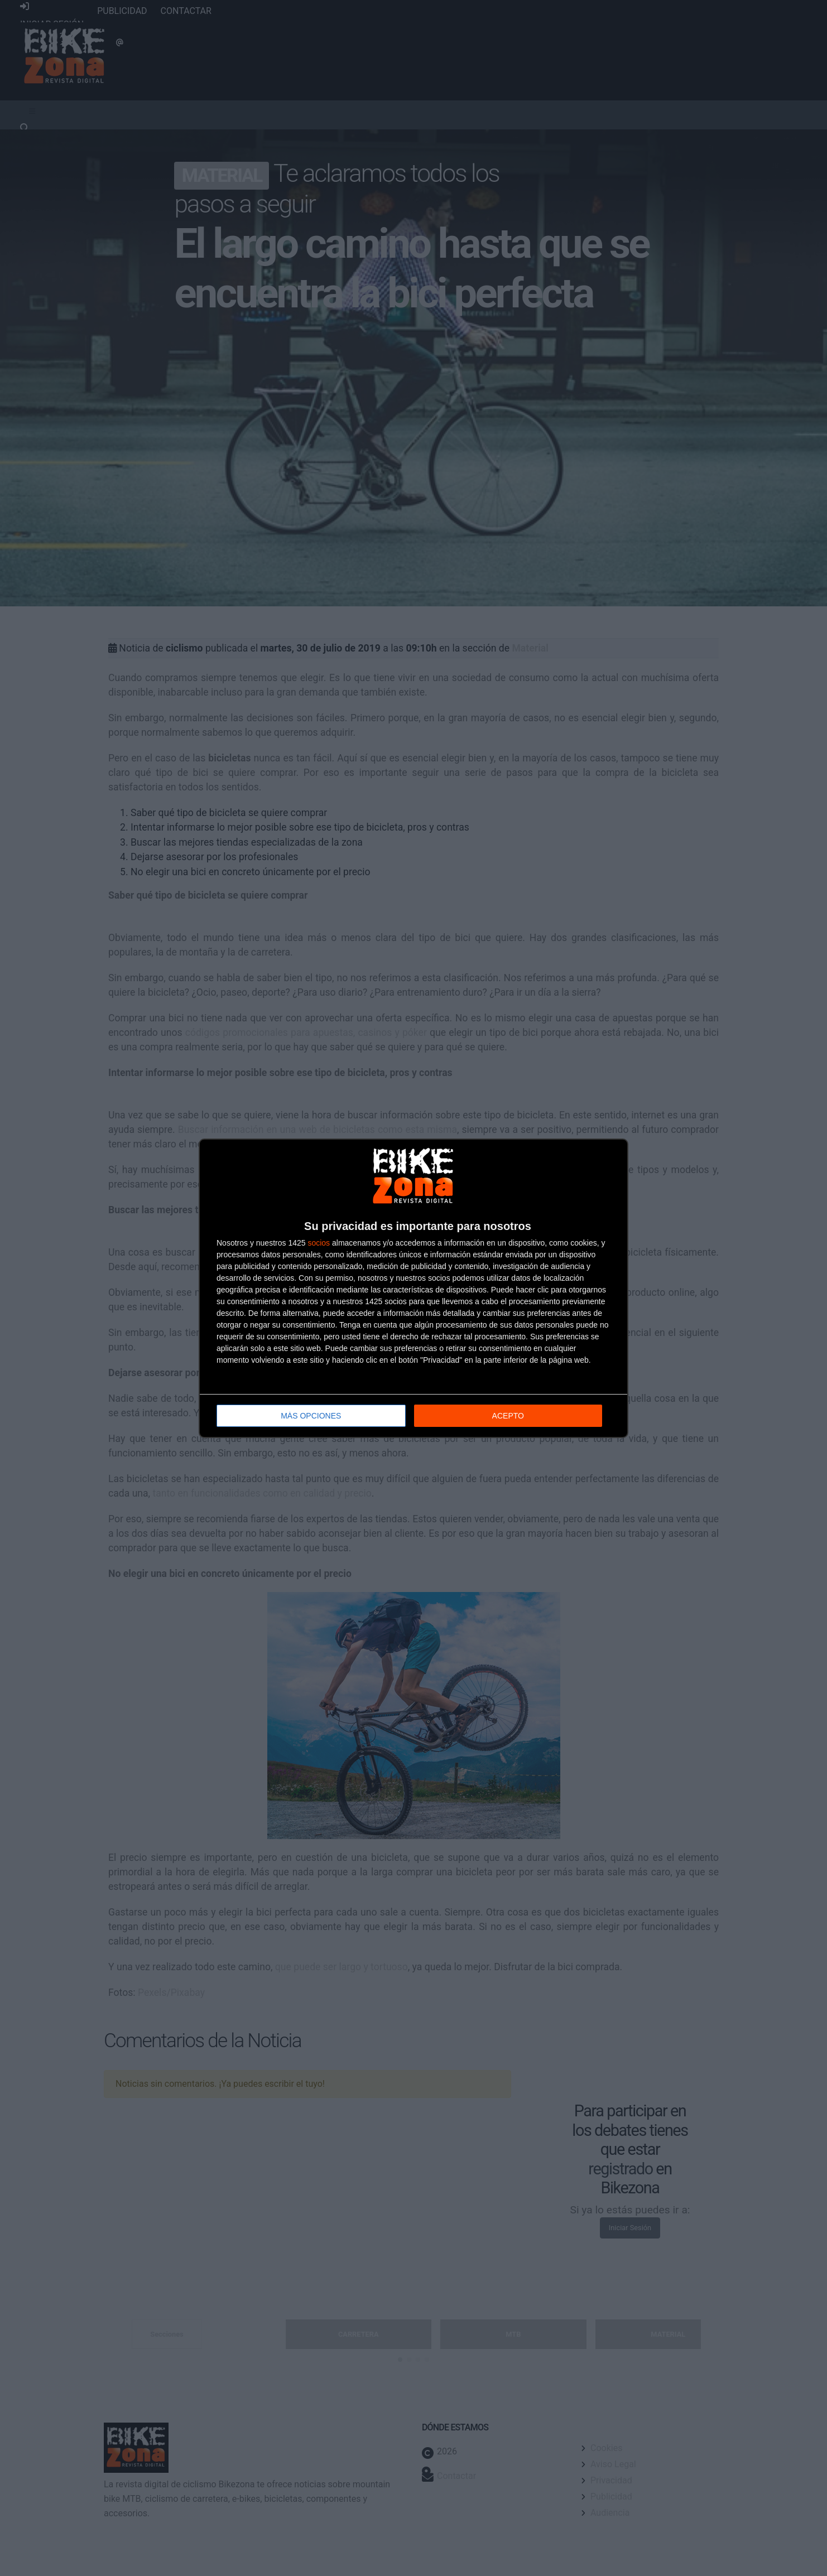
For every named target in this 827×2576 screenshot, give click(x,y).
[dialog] (413, 1288)
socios (318, 1243)
